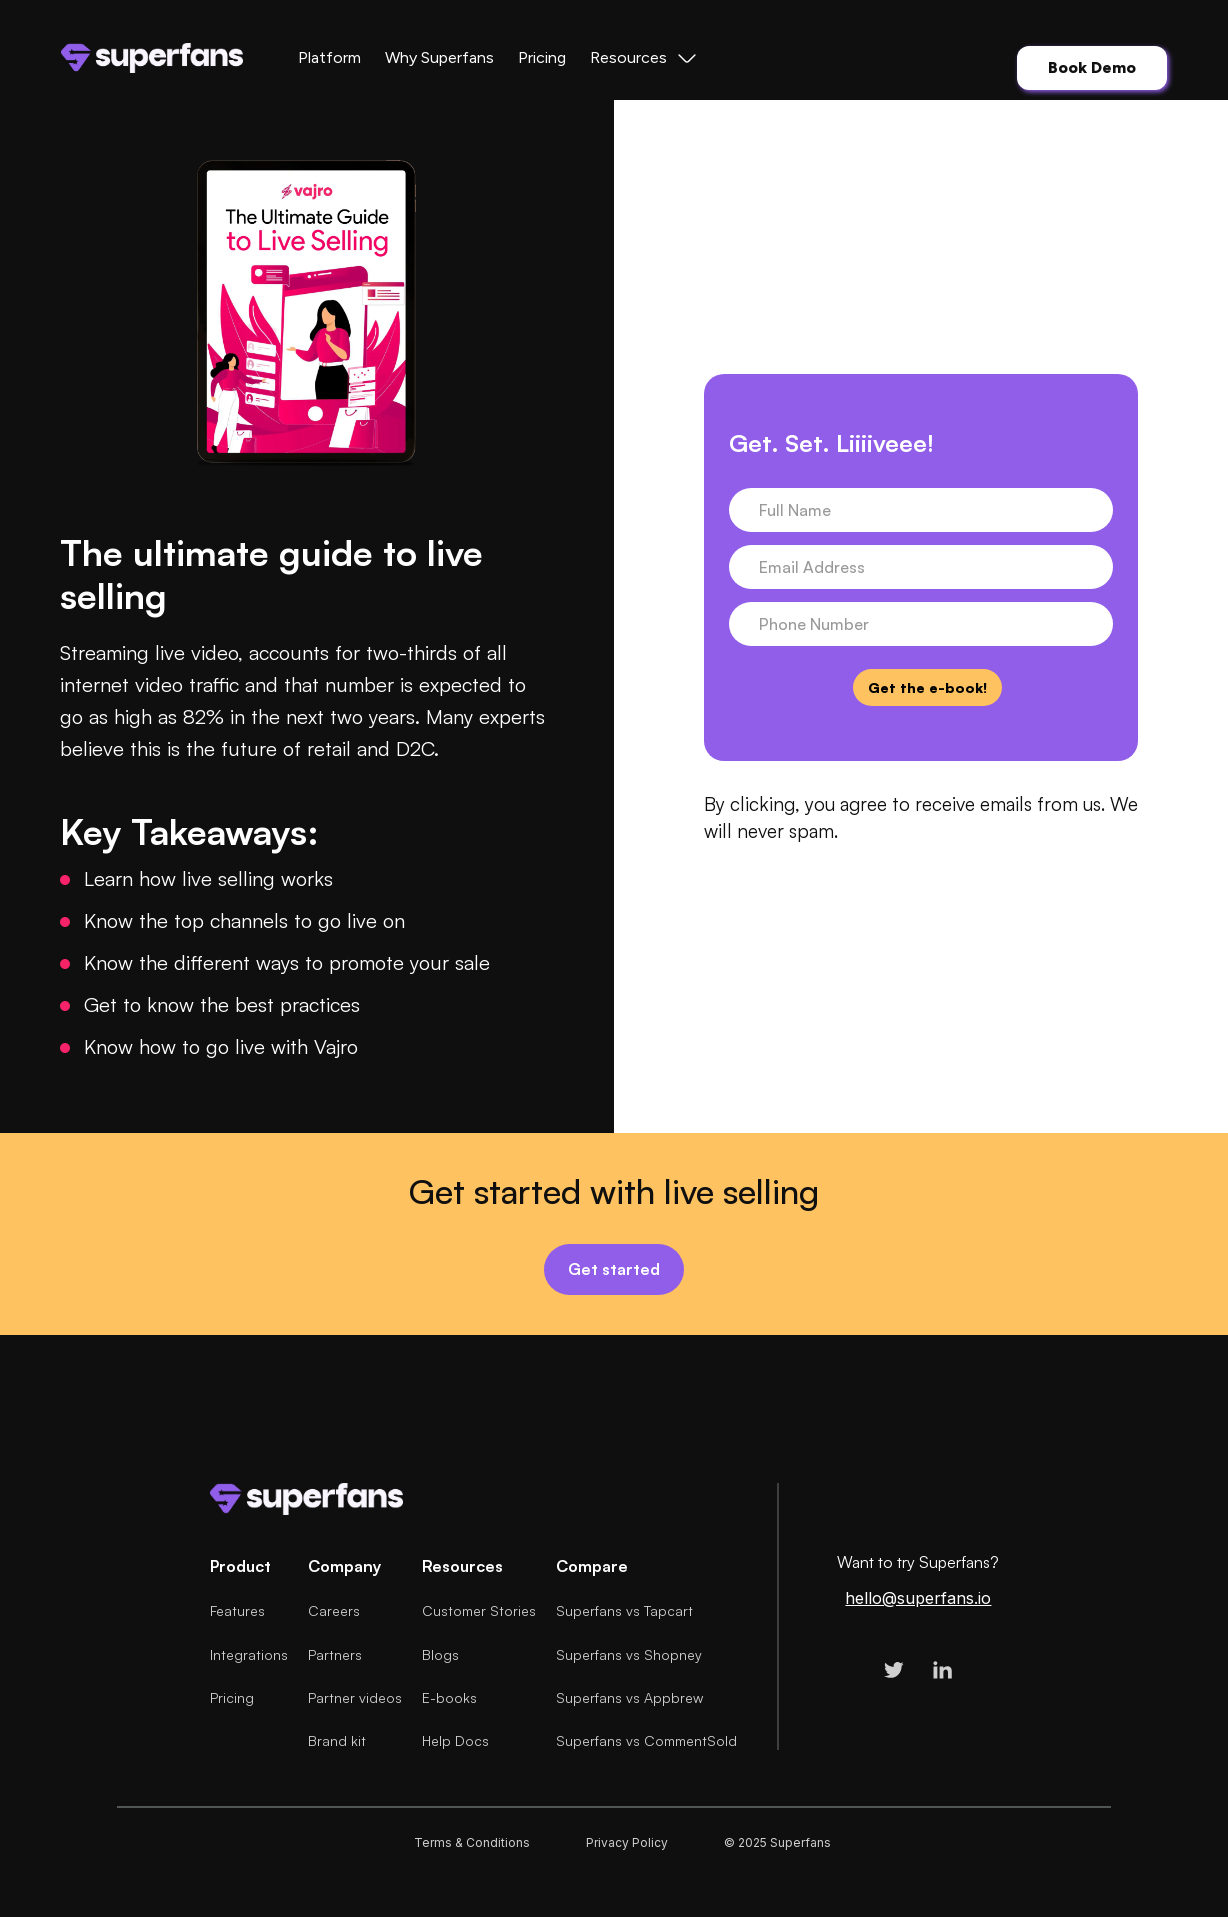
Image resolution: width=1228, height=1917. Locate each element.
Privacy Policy (627, 1842)
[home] (152, 58)
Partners (335, 1654)
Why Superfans (439, 57)
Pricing (542, 57)
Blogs (440, 1654)
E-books (449, 1697)
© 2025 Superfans (777, 1842)
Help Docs (455, 1740)
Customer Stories (479, 1610)
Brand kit (337, 1740)
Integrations (249, 1654)
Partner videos (355, 1697)
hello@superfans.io (918, 1598)
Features (237, 1610)
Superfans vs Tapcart (624, 1610)
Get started (614, 1269)
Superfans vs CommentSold (646, 1740)
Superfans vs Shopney (629, 1654)
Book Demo (1092, 67)
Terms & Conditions (472, 1842)
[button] (644, 58)
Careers (334, 1610)
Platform (329, 57)
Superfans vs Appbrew (629, 1697)
